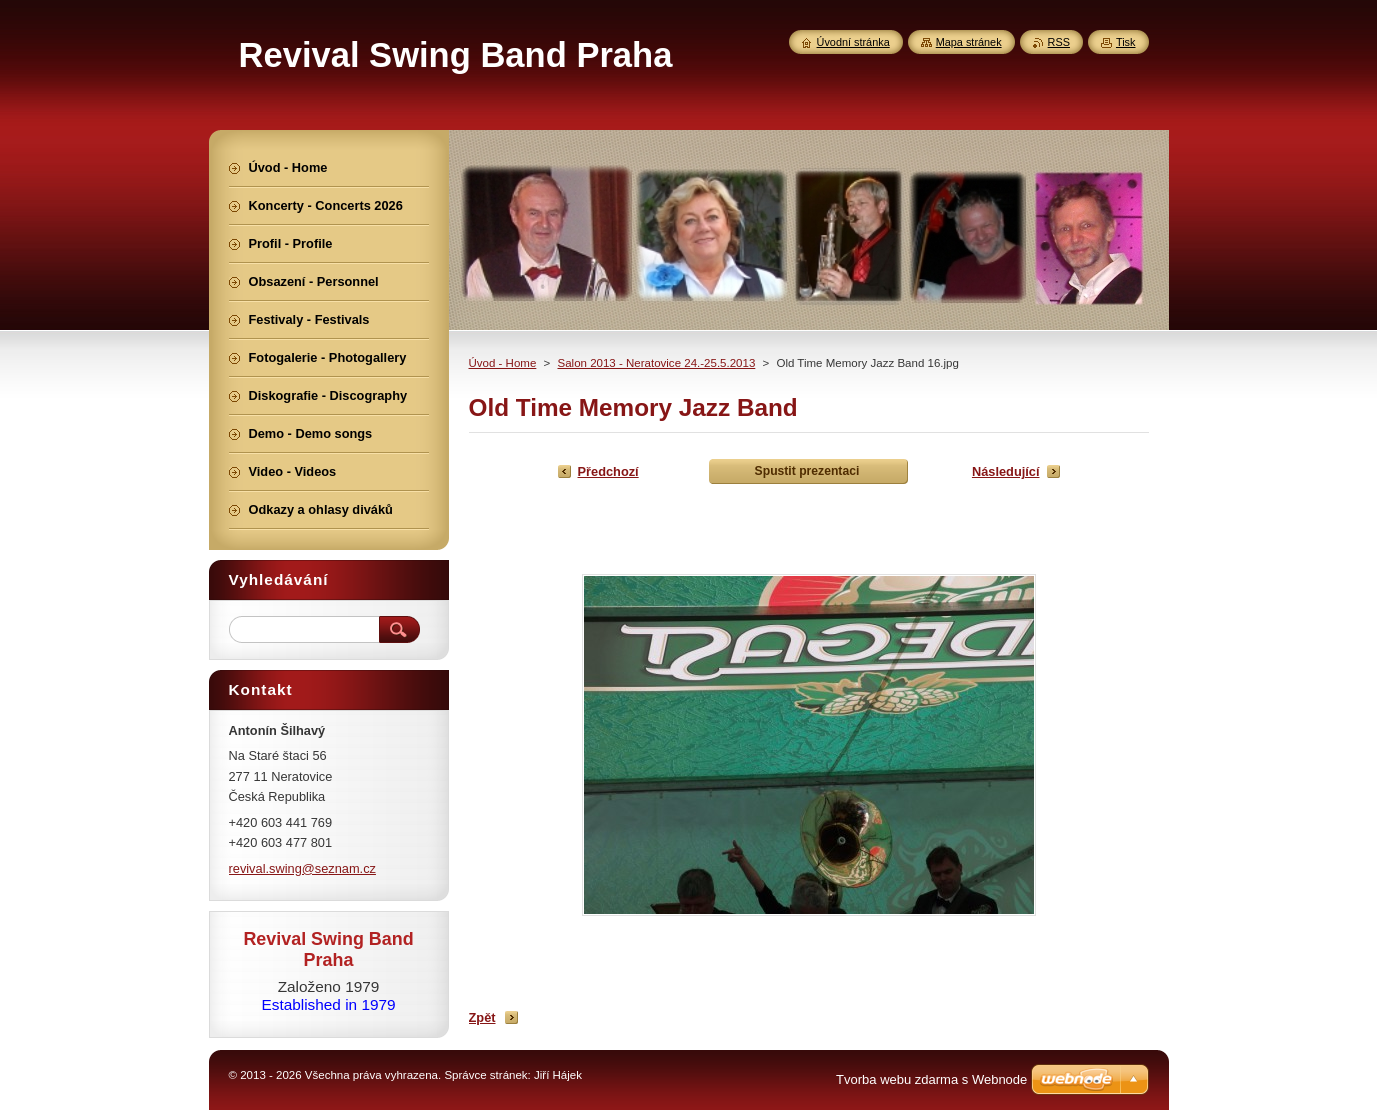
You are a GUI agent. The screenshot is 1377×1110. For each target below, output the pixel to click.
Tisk (1126, 42)
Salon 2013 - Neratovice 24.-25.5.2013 (656, 363)
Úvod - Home (503, 363)
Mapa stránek (969, 42)
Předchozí (608, 471)
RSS (1059, 42)
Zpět (482, 1017)
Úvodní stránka (853, 42)
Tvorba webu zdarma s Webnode (931, 1079)
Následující (1006, 471)
